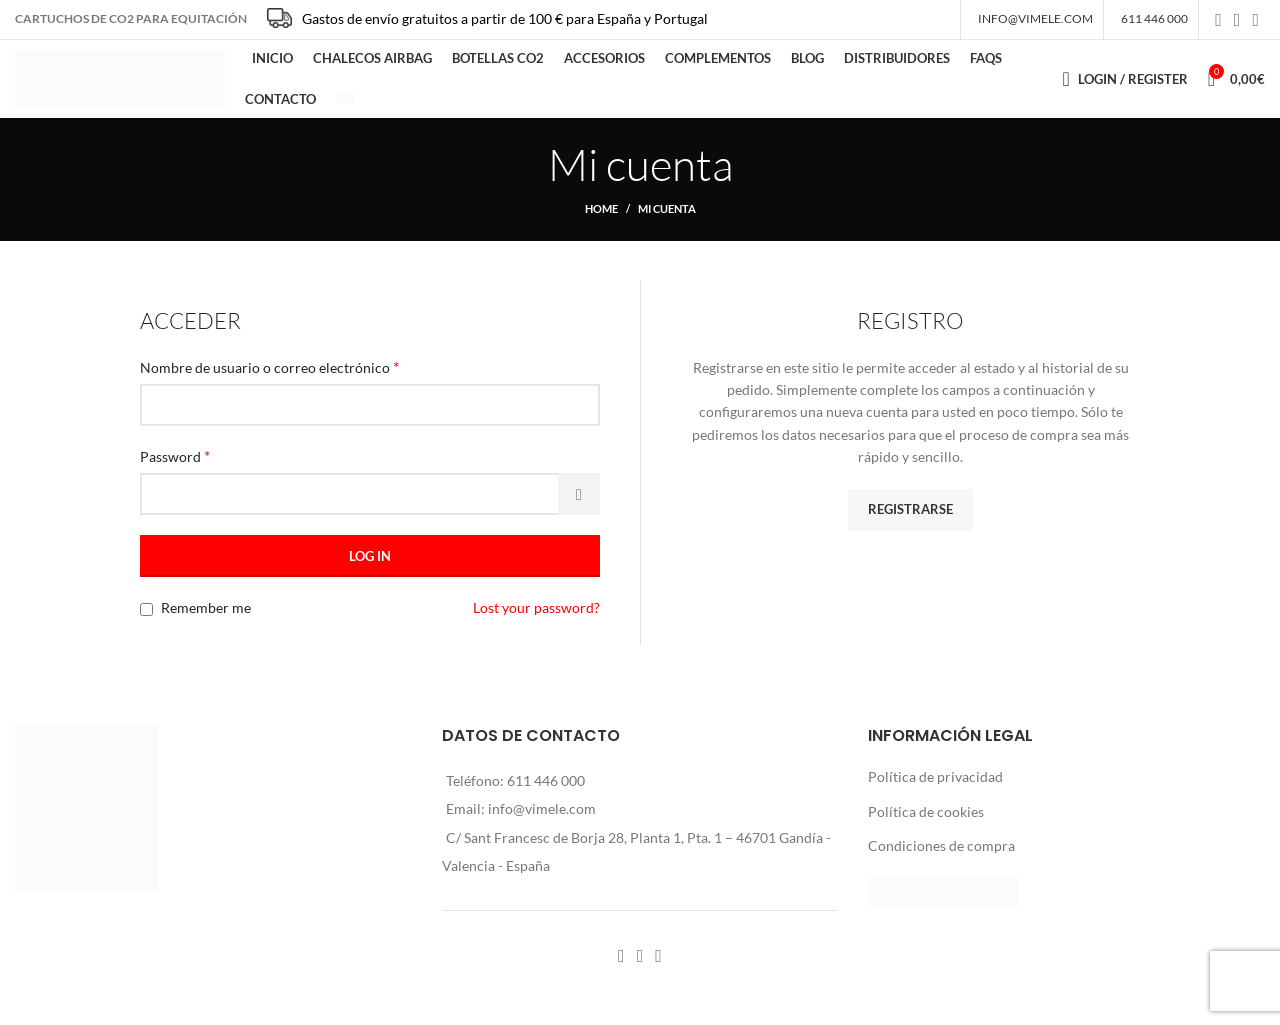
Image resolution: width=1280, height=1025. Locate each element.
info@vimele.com (542, 822)
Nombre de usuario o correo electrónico (269, 380)
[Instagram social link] (1237, 21)
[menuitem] (345, 108)
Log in (370, 570)
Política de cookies (926, 825)
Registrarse (910, 523)
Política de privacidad (935, 790)
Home (601, 222)
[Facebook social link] (1218, 21)
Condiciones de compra (941, 859)
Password (175, 469)
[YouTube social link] (1255, 21)
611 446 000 (546, 794)
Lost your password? (536, 621)
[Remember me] (146, 623)
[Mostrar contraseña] (579, 508)
